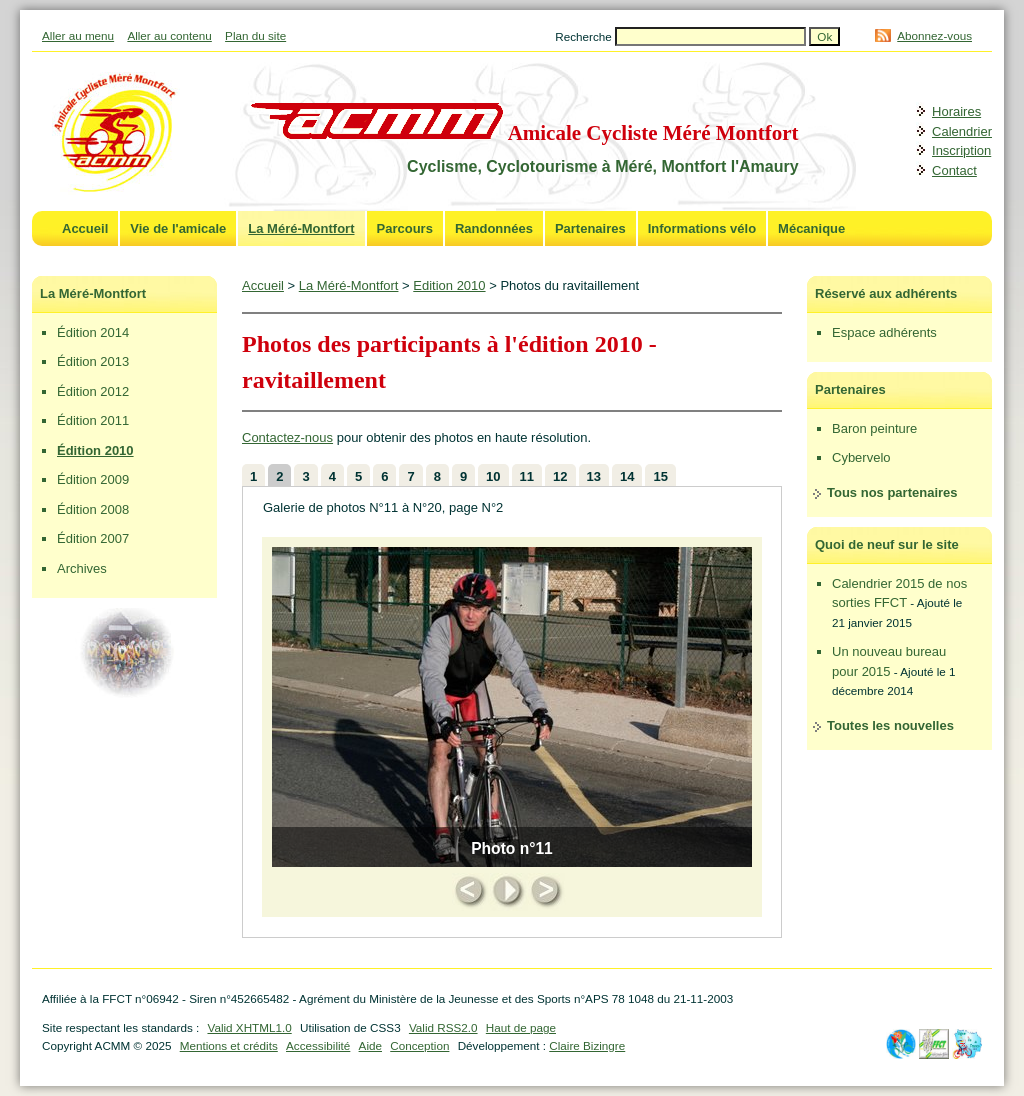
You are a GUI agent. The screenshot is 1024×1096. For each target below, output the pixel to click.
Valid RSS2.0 (443, 1027)
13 (594, 476)
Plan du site (255, 35)
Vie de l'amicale (178, 228)
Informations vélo (702, 228)
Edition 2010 (449, 285)
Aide (370, 1045)
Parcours (405, 228)
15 (660, 476)
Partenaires (590, 228)
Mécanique (811, 228)
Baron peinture (874, 428)
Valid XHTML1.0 (249, 1027)
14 (627, 476)
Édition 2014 (93, 332)
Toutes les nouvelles (890, 725)
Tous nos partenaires (892, 492)
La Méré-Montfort (301, 228)
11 (527, 476)
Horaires (956, 111)
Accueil (85, 228)
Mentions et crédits (229, 1045)
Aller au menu (78, 35)
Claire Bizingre (587, 1045)
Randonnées (494, 228)
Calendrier (962, 131)
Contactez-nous (287, 437)
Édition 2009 (93, 479)
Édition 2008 (93, 509)
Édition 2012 (93, 391)
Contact (954, 170)
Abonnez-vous (934, 35)
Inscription (961, 150)
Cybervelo (861, 457)
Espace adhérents (884, 332)
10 (493, 476)
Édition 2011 (93, 420)
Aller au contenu (169, 35)
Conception (419, 1045)
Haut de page (521, 1027)
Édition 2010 (95, 450)
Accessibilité (318, 1045)
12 (560, 476)
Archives (82, 568)
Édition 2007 (93, 538)
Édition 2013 (93, 361)
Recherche (585, 36)
